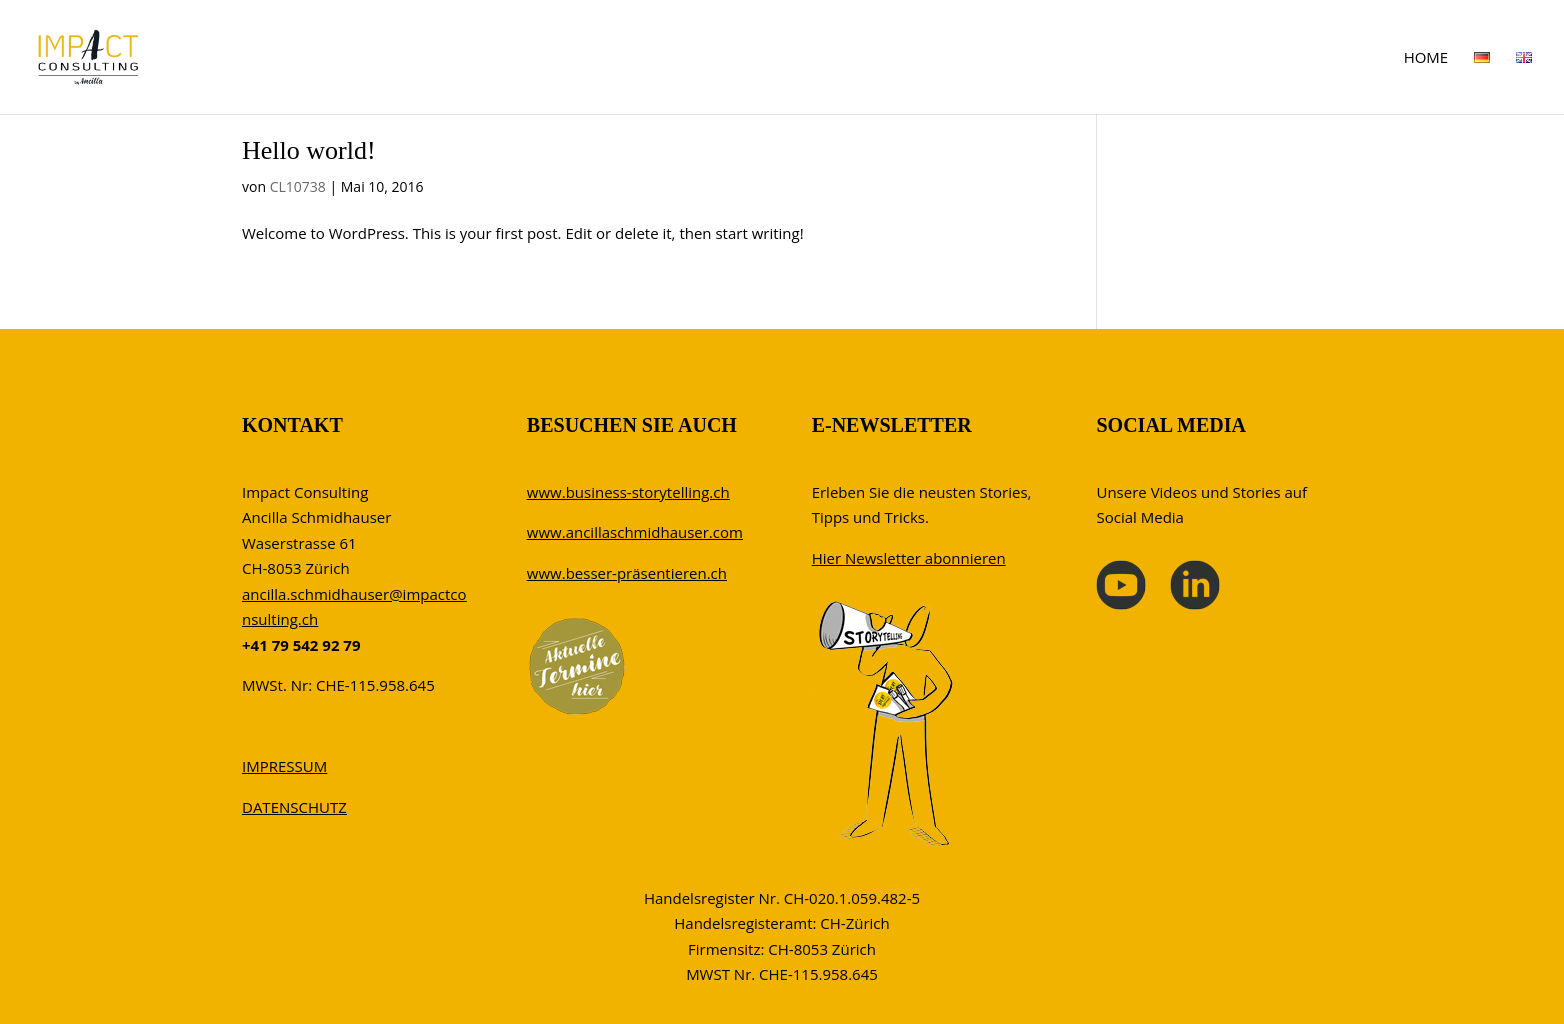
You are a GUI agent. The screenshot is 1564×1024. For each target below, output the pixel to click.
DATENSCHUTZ (294, 807)
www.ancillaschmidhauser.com (635, 532)
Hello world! (309, 150)
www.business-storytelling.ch (628, 492)
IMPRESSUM (284, 766)
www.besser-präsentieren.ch (627, 573)
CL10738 (298, 186)
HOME (1426, 58)
